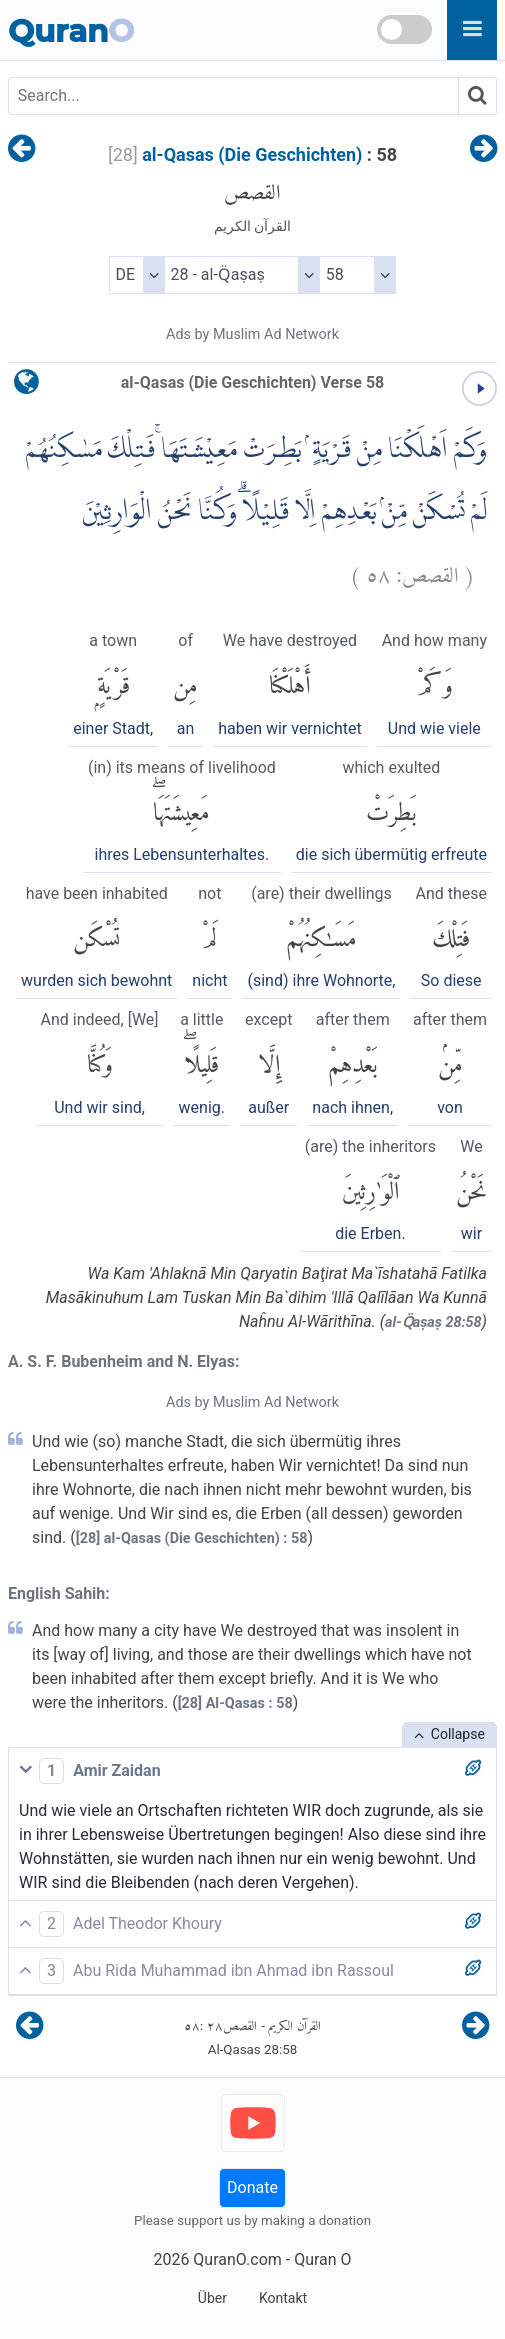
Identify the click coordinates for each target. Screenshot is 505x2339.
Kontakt (283, 2298)
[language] (26, 386)
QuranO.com (237, 2259)
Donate (252, 2187)
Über (212, 2298)
